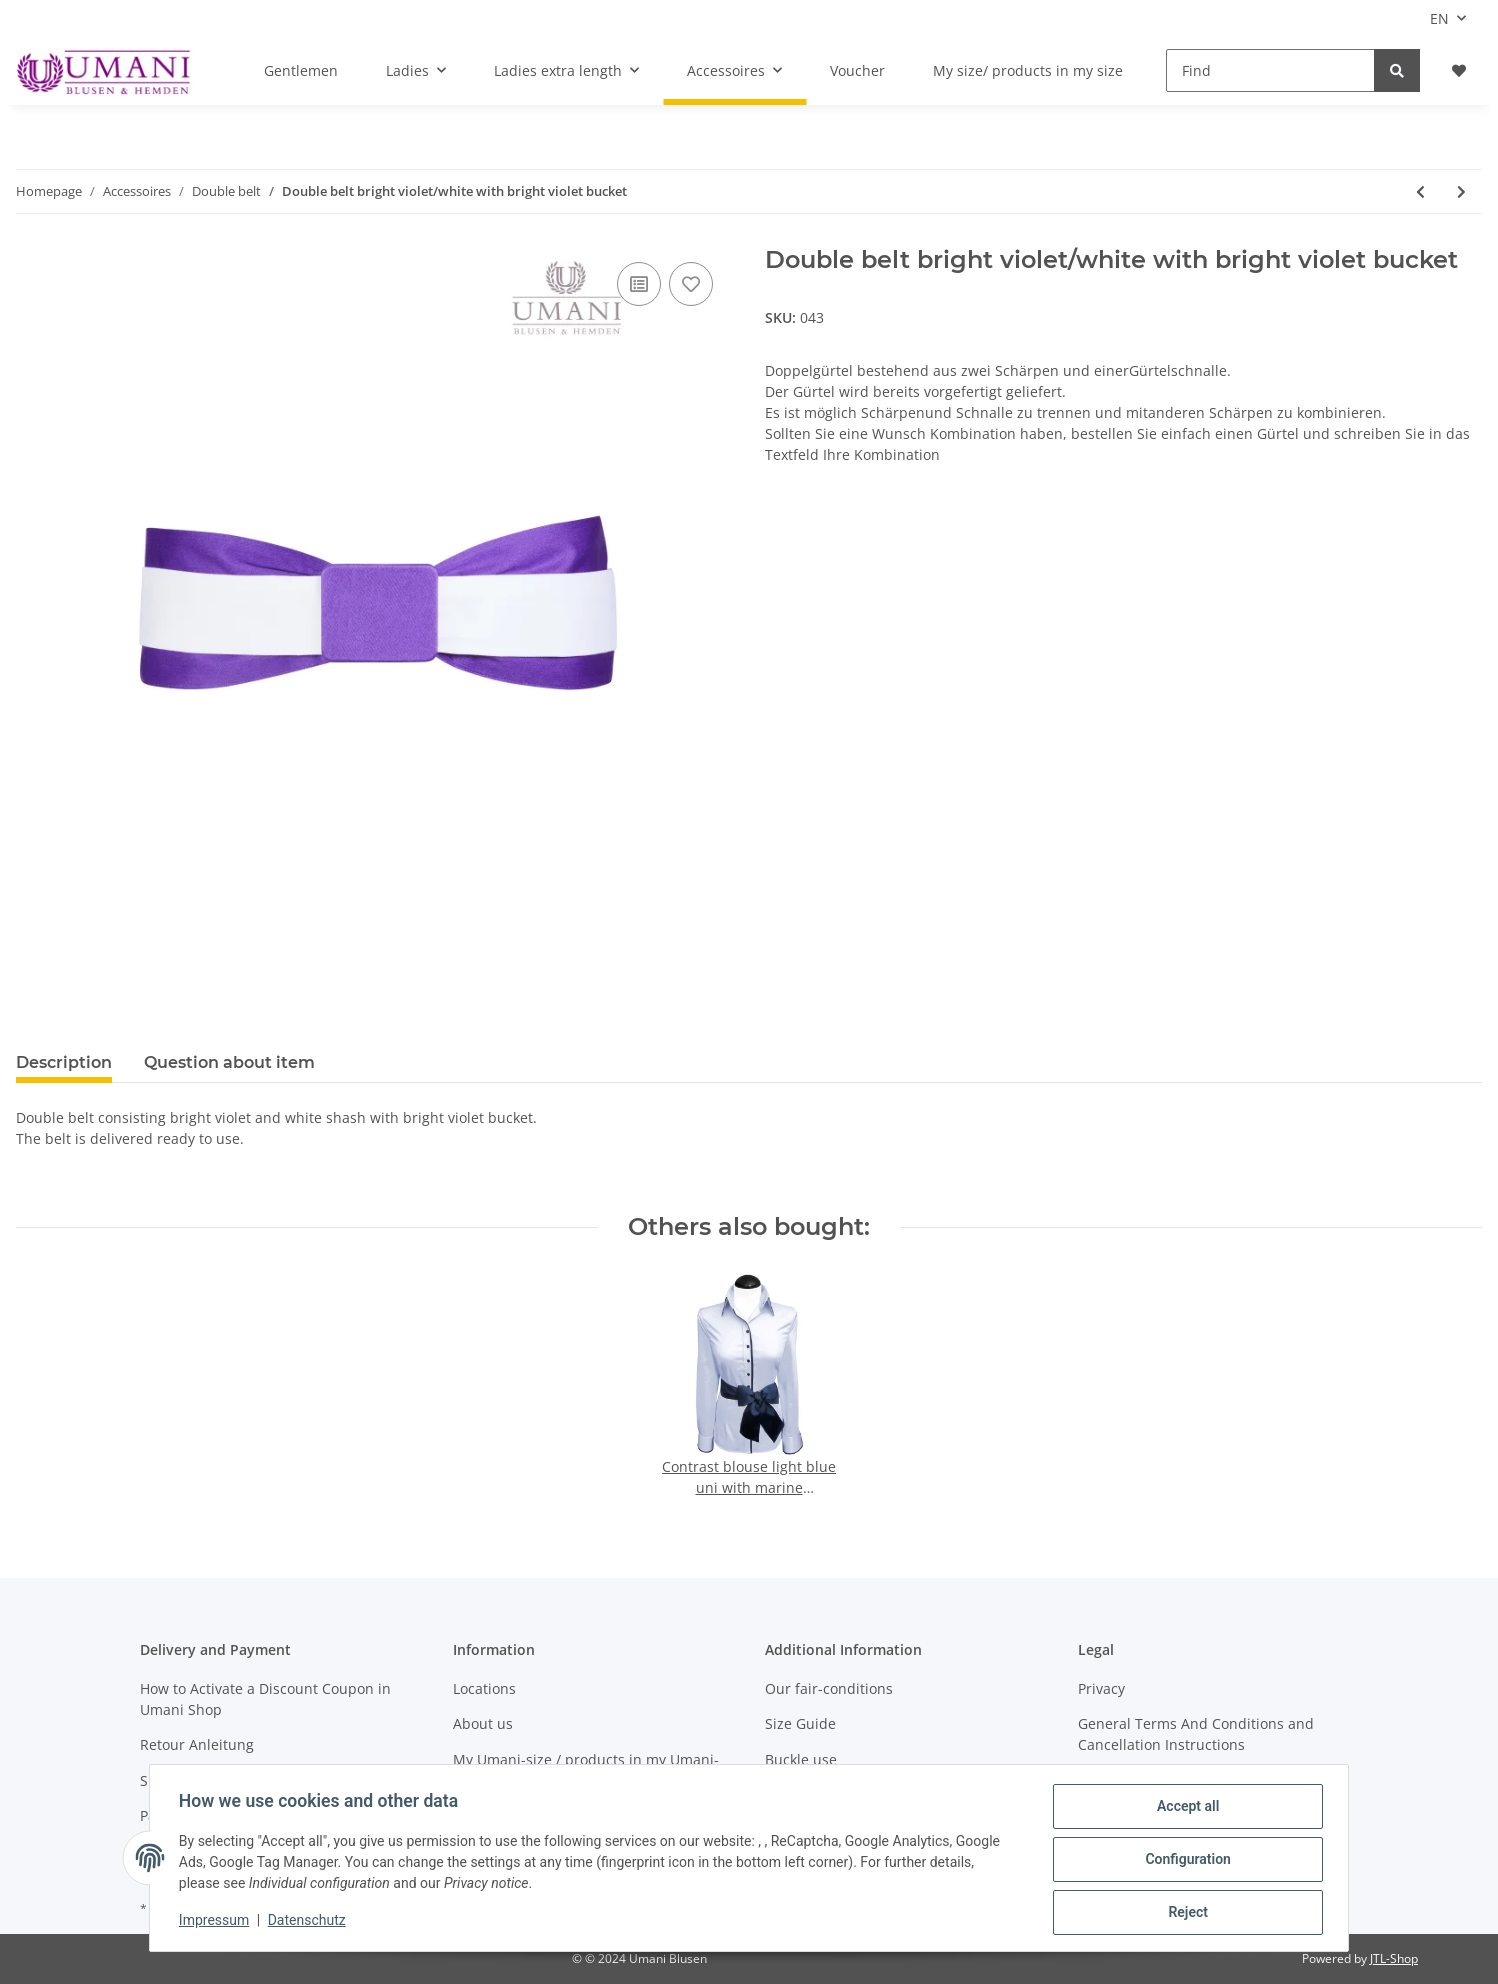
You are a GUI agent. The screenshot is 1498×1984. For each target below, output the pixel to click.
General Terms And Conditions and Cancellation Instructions (1196, 1734)
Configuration (1184, 1861)
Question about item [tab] (229, 1062)
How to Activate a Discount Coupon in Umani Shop (265, 1699)
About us (483, 1723)
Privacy (1101, 1688)
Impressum (217, 1922)
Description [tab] (64, 1062)
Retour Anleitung (197, 1744)
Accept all (1185, 1809)
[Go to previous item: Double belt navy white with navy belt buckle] (1420, 191)
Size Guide (800, 1723)
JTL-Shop (1394, 1958)
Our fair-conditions (829, 1688)
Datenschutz (310, 1922)
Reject (1185, 1913)
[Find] (1270, 70)
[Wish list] (1459, 70)
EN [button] (1439, 18)
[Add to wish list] (691, 284)
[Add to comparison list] (639, 284)
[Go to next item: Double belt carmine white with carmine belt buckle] (1461, 191)
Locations (484, 1688)
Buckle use (801, 1759)
